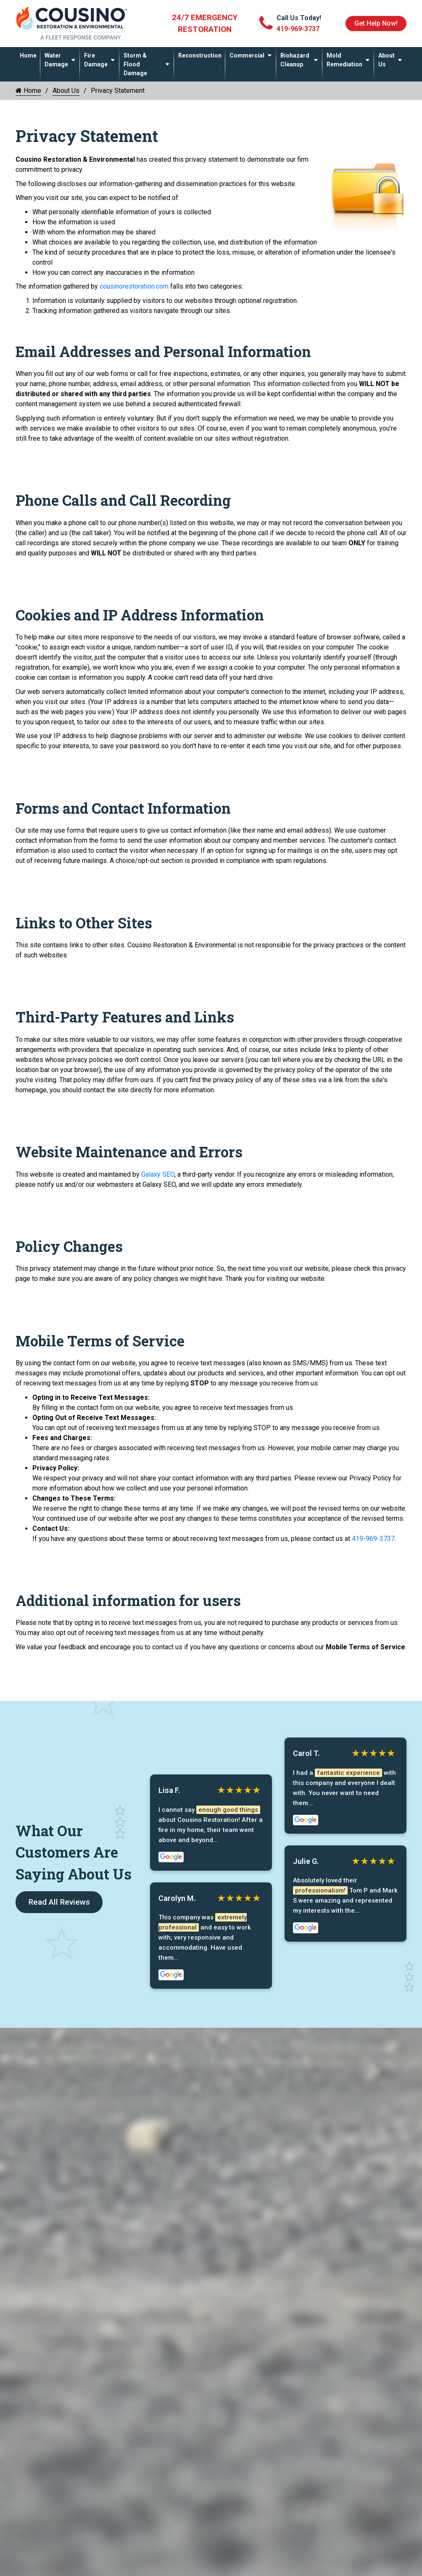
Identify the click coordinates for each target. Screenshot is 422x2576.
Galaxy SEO (157, 1174)
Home (28, 55)
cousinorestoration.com (134, 286)
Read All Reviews (59, 1902)
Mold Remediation (344, 60)
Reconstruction (200, 55)
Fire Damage (96, 60)
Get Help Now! (375, 23)
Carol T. (306, 1753)
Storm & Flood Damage (135, 64)
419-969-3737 (373, 1539)
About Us (386, 60)
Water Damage (56, 60)
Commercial (246, 55)
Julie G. (306, 1861)
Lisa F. (169, 1790)
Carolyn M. (177, 1898)
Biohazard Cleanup (294, 60)
